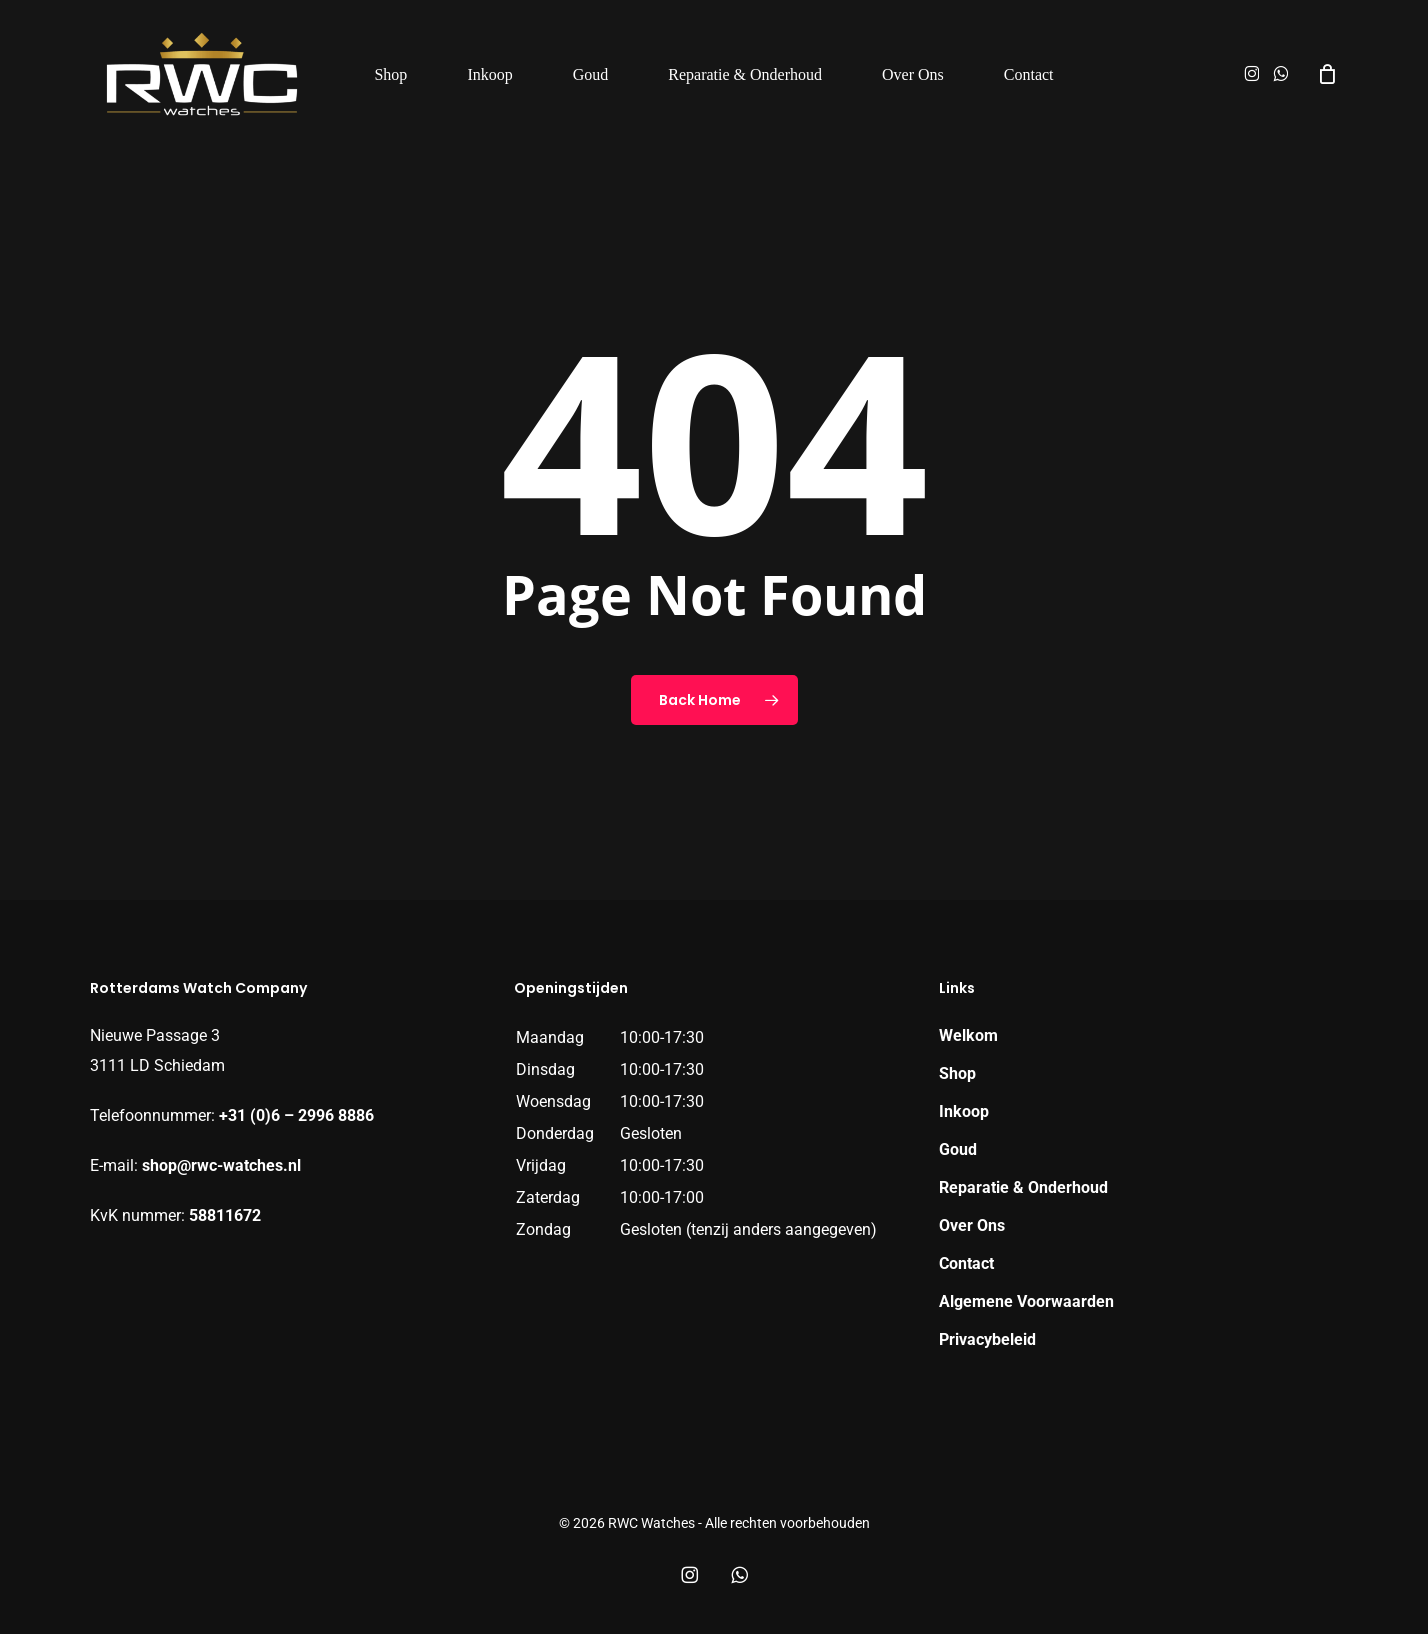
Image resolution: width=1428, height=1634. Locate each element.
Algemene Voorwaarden (1026, 1301)
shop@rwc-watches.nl (221, 1165)
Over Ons (972, 1225)
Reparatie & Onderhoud (1023, 1187)
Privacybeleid (987, 1339)
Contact (966, 1263)
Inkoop (964, 1111)
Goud (958, 1149)
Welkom (968, 1035)
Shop (957, 1073)
